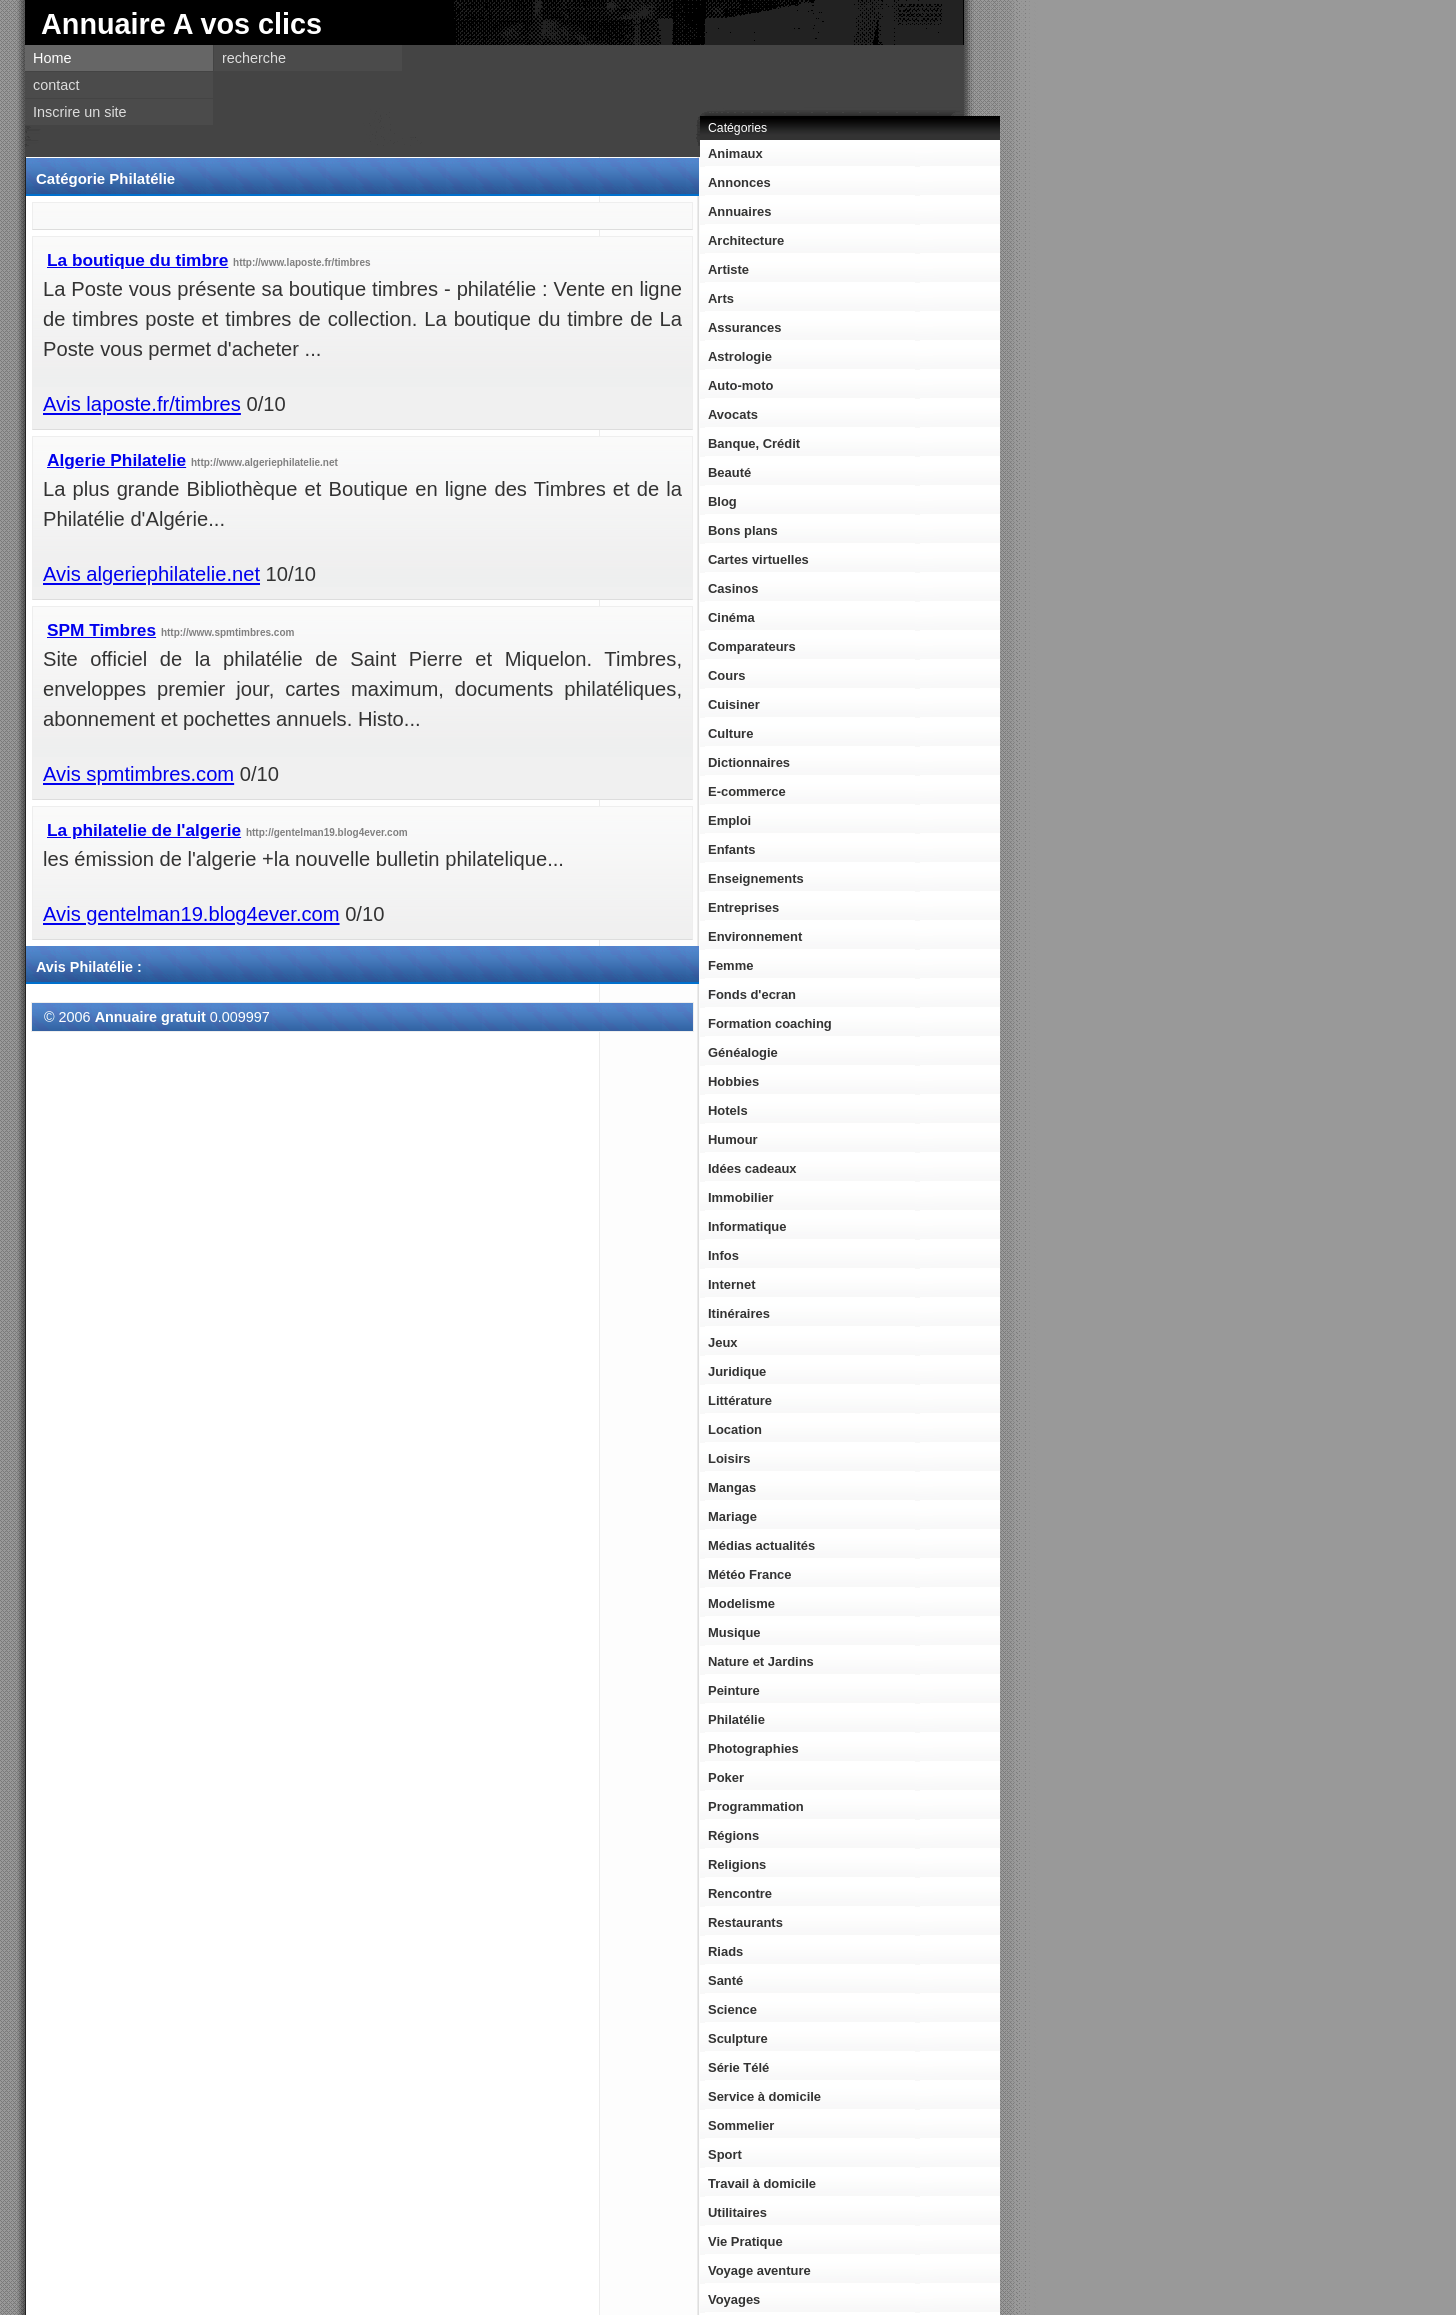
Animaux (735, 153)
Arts (721, 298)
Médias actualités (761, 1545)
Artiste (728, 269)
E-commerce (747, 791)
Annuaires (739, 211)
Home (52, 58)
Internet (732, 1284)
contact (56, 85)
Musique (734, 1632)
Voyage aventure (759, 2270)
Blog (722, 501)
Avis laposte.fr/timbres (142, 404)
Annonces (739, 182)
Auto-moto (740, 385)
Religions (737, 1864)
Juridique (737, 1371)
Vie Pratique (745, 2241)
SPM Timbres (101, 630)
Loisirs (729, 1458)
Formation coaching (770, 1023)
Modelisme (741, 1603)
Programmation (756, 1806)
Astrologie (740, 356)
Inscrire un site (80, 112)
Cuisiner (734, 704)
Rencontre (740, 1893)
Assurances (744, 327)
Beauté (729, 472)
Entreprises (743, 907)
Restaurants (745, 1922)
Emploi (729, 820)
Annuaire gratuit (150, 1017)
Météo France (750, 1574)
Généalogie (743, 1052)
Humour (733, 1139)
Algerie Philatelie (116, 460)
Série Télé (738, 2067)
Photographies (753, 1748)
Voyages (734, 2299)
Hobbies (733, 1081)
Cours (726, 675)
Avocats (733, 414)
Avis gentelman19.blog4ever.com (191, 914)
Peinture (734, 1690)
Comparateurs (752, 646)
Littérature (740, 1400)
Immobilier (741, 1197)
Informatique (747, 1226)
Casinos (733, 588)
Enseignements (756, 878)
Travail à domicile (762, 2183)
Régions (733, 1835)
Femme (730, 965)
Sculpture (738, 2038)
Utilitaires (737, 2212)
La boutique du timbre (137, 260)
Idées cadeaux (752, 1168)
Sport (725, 2154)
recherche (254, 58)
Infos (723, 1255)
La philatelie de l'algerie (144, 830)
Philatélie (736, 1719)
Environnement (755, 936)
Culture (730, 733)
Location (735, 1429)
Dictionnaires (749, 762)
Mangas (732, 1487)
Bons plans (743, 530)
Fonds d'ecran (752, 994)
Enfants (732, 849)
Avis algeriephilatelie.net (151, 574)
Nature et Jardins (761, 1661)
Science (732, 2009)
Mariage (732, 1516)
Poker (726, 1777)
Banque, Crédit (754, 443)
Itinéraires (739, 1313)
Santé (725, 1980)
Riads (725, 1951)
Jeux (723, 1342)
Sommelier (741, 2125)
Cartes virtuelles (758, 559)
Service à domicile (764, 2096)
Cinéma (731, 617)
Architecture (746, 240)
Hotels (728, 1110)
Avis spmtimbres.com (138, 774)
